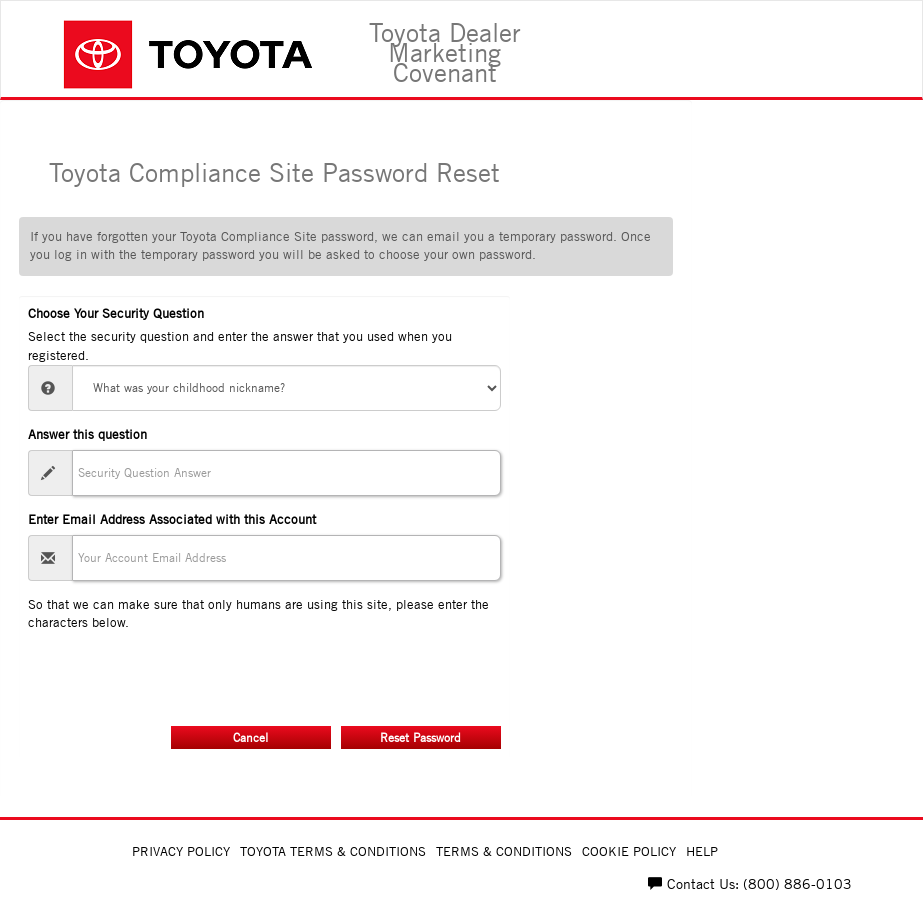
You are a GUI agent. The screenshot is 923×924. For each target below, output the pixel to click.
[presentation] (180, 672)
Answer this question (87, 434)
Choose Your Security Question (116, 313)
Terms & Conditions (504, 851)
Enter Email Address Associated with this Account (172, 519)
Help (702, 851)
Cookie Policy (629, 851)
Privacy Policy (181, 851)
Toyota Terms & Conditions (333, 851)
